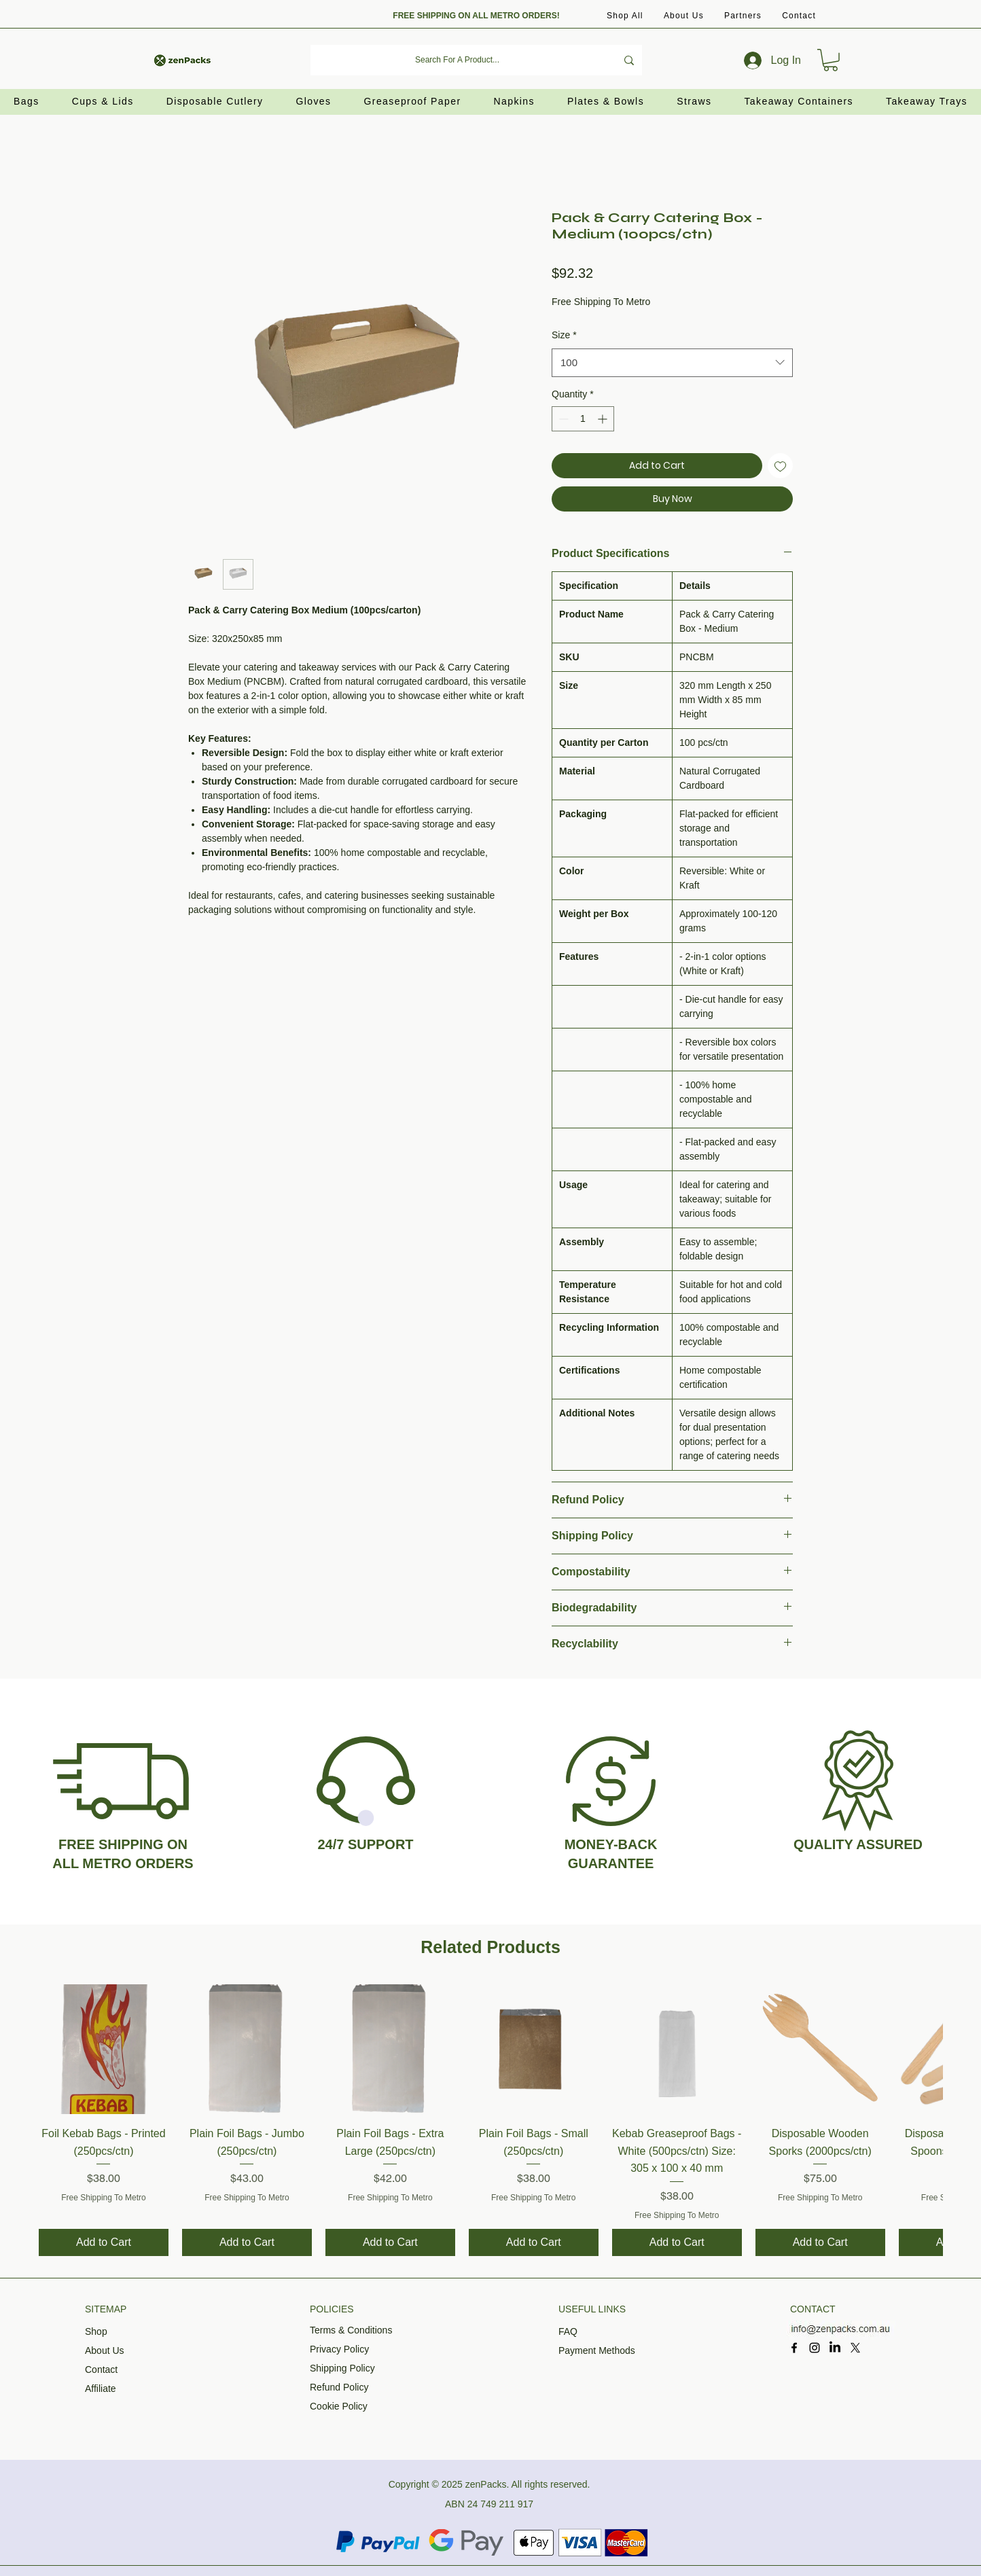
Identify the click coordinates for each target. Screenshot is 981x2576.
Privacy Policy (339, 2349)
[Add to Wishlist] (780, 465)
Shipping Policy (342, 2368)
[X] (855, 2348)
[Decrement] (562, 419)
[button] (743, 16)
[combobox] (672, 362)
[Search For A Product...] (457, 60)
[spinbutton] (583, 419)
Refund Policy (339, 2387)
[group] (490, 2120)
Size (564, 334)
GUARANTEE (611, 1863)
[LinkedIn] (835, 2348)
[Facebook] (794, 2348)
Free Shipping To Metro (601, 301)
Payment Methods (596, 2350)
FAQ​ (567, 2331)
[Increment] (603, 419)
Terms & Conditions (351, 2330)
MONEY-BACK (611, 1844)
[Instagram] (814, 2348)
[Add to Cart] (103, 2242)
